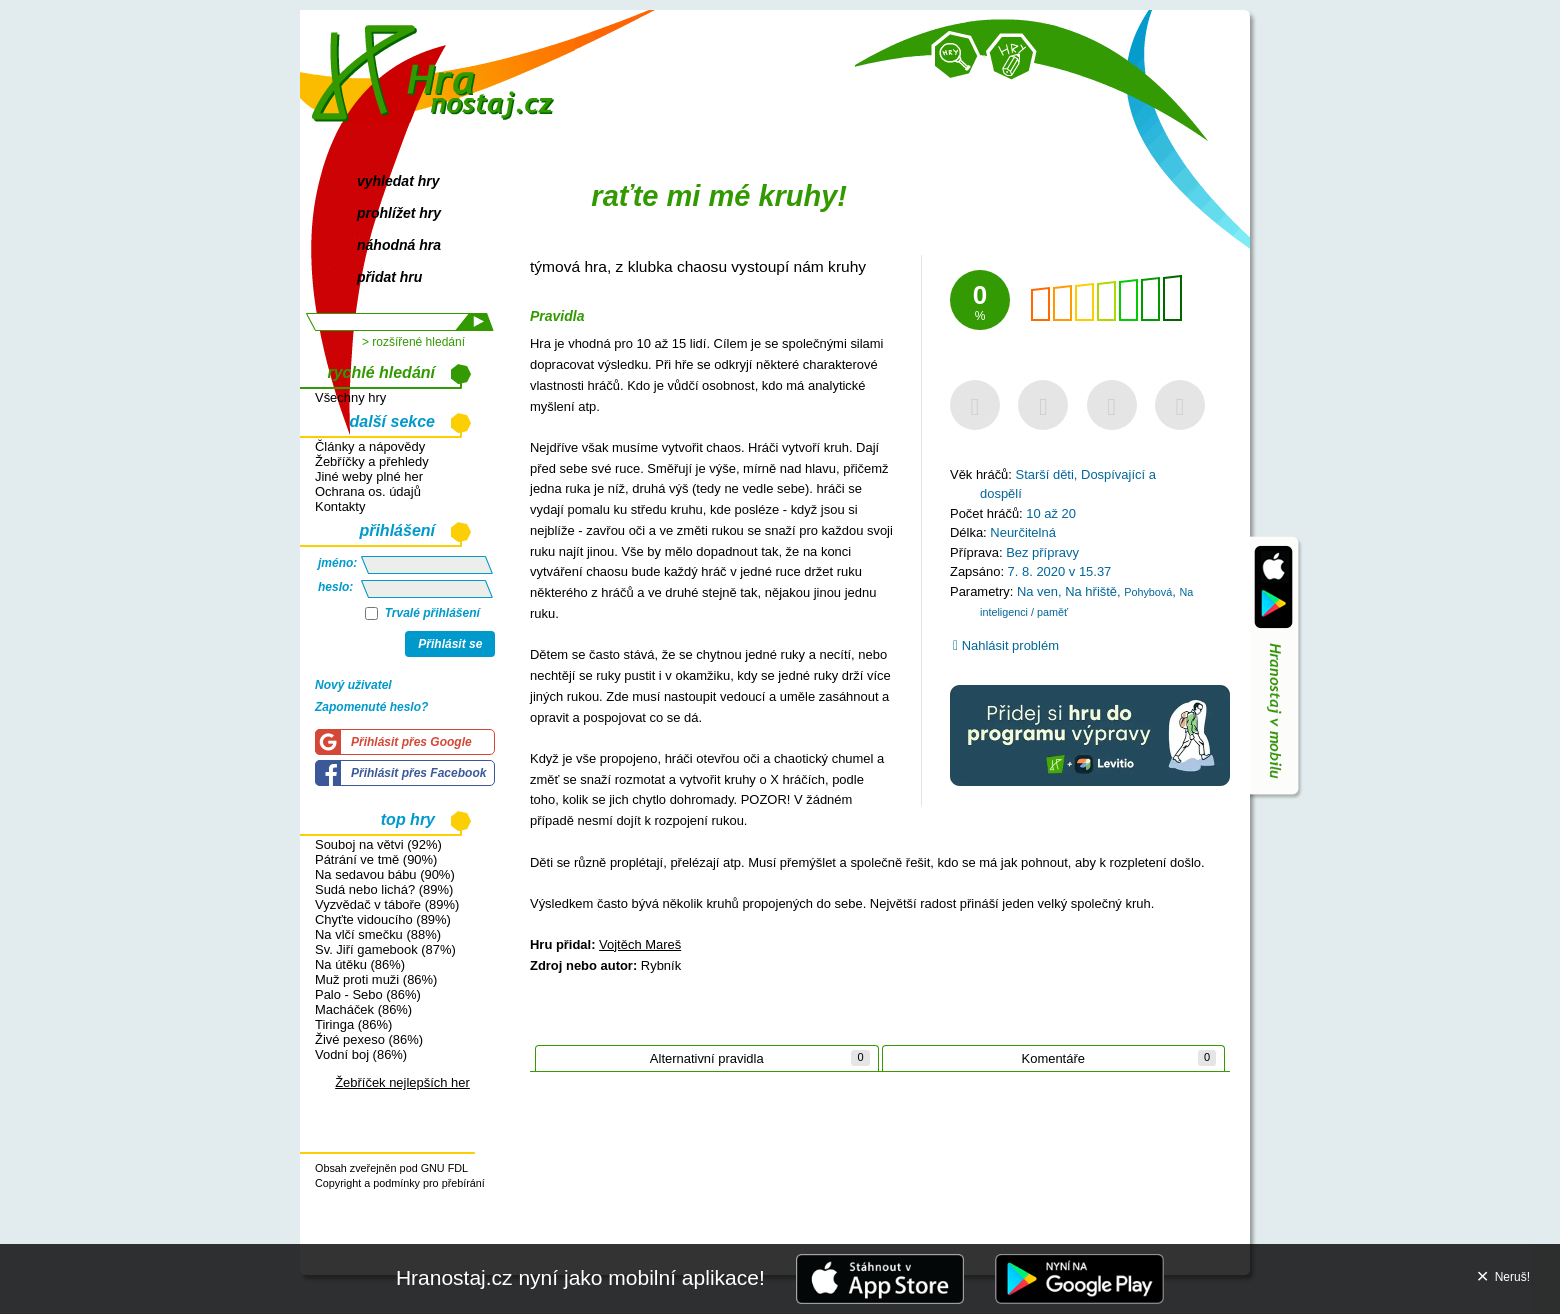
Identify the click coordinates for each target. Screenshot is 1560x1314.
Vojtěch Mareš (640, 944)
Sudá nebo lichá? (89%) (384, 889)
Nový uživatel (353, 685)
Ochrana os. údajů (368, 491)
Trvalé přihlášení (422, 613)
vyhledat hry (398, 181)
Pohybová (1148, 592)
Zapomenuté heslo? (371, 707)
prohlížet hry (399, 213)
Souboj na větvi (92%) (378, 844)
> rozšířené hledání (413, 342)
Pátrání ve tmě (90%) (376, 859)
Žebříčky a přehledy (372, 461)
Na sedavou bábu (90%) (385, 874)
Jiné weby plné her (369, 476)
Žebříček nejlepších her (402, 1082)
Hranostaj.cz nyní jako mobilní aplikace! (580, 1277)
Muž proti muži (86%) (376, 979)
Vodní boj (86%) (361, 1054)
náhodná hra (399, 245)
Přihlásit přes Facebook (418, 773)
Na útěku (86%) (360, 964)
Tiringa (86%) (353, 1024)
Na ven (1037, 591)
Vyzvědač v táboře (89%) (387, 904)
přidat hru (389, 277)
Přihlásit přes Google (411, 742)
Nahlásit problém (1006, 645)
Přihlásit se (450, 644)
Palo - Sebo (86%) (368, 994)
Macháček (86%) (363, 1009)
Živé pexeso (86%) (369, 1039)
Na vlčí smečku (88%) (378, 934)
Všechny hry (350, 397)
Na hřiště (1091, 591)
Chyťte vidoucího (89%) (383, 919)
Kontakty (340, 506)
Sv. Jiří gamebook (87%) (385, 949)
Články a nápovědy (370, 446)
